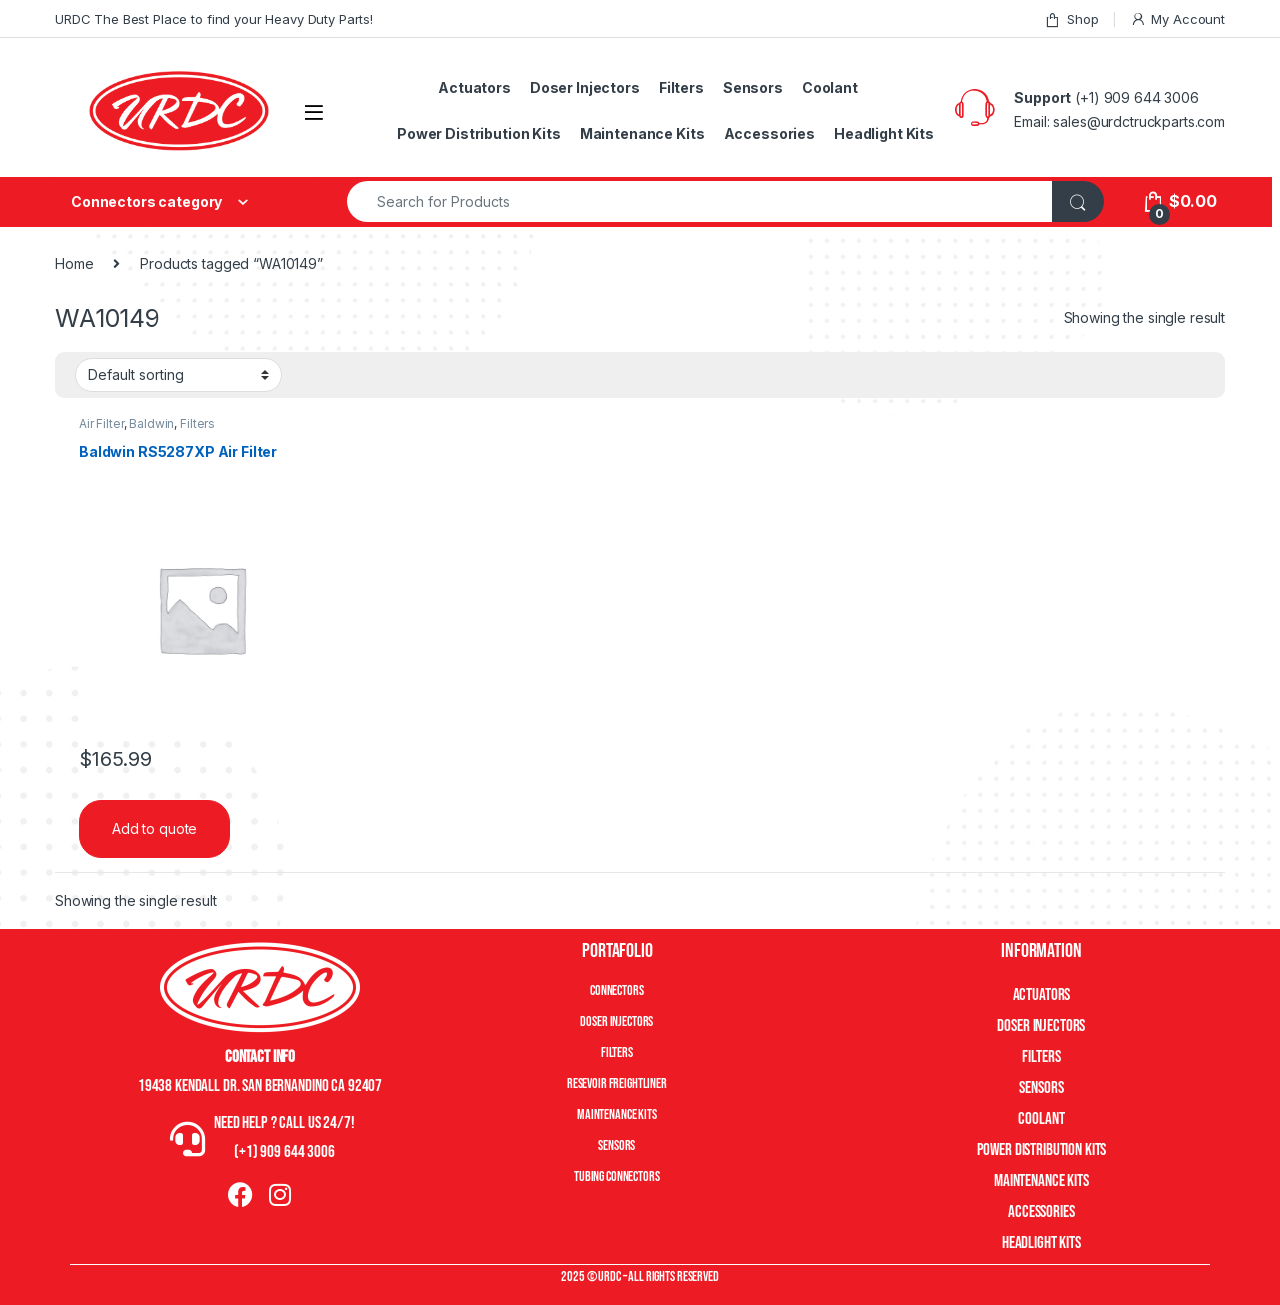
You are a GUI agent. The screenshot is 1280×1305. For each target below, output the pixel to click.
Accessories (769, 133)
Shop (1071, 19)
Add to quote (154, 828)
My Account (1177, 19)
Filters (681, 87)
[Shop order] (178, 375)
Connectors (617, 990)
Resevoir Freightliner (617, 1083)
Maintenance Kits (642, 133)
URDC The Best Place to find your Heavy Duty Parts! (214, 19)
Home (74, 263)
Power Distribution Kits (479, 133)
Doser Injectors (585, 87)
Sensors (753, 87)
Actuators (474, 87)
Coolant (830, 87)
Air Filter (101, 423)
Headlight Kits (884, 133)
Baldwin (151, 423)
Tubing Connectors (617, 1176)
